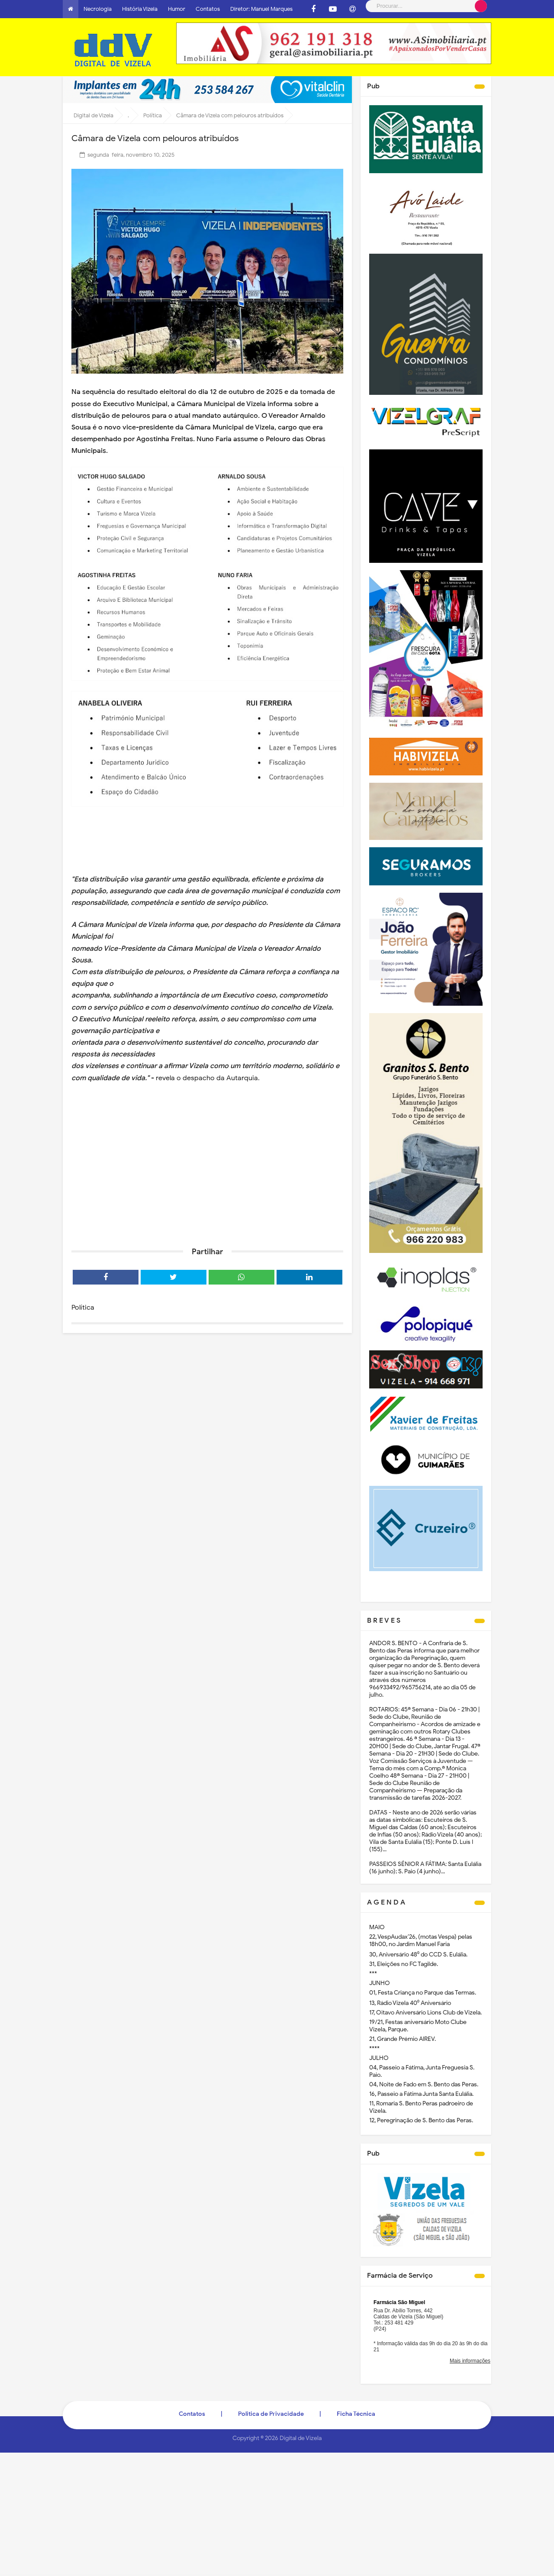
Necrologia (98, 9)
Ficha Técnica (356, 2414)
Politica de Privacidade (271, 2414)
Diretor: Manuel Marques (261, 9)
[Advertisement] (207, 1173)
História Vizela (140, 9)
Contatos (208, 9)
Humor (176, 9)
